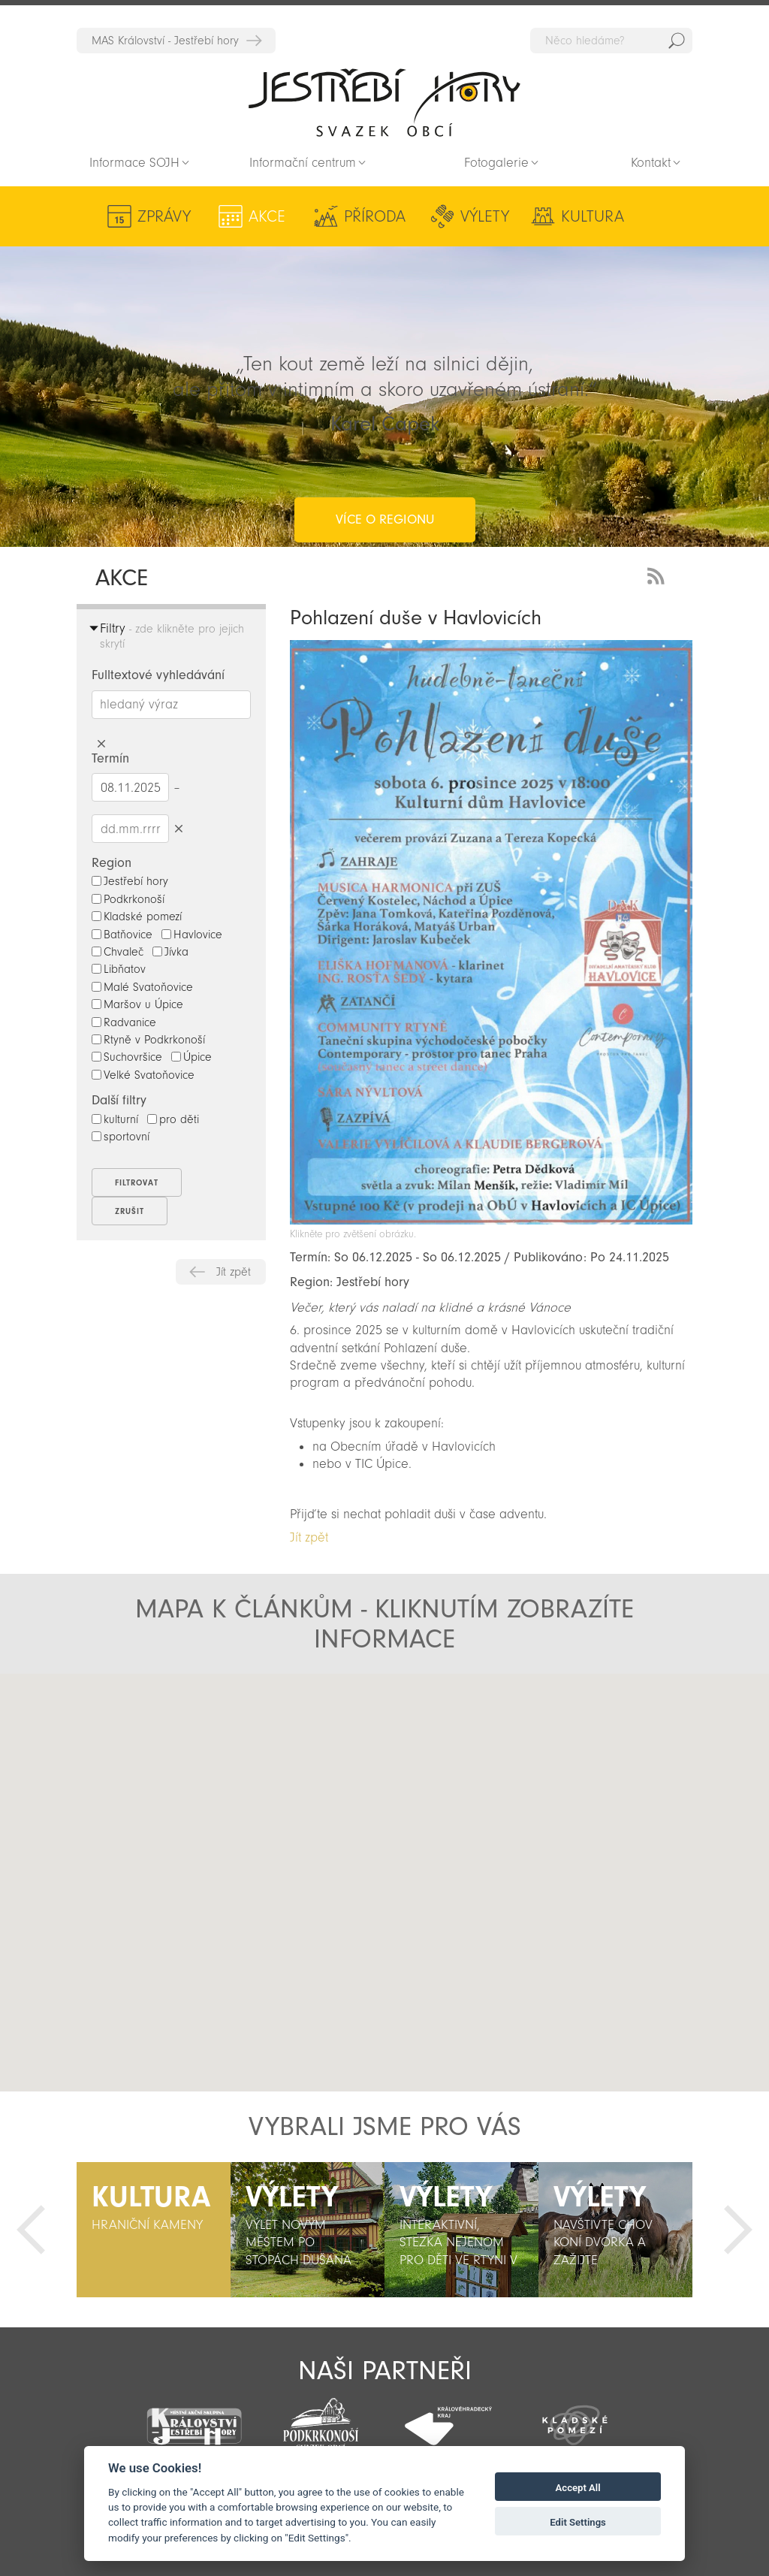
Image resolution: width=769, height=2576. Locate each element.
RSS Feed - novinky (658, 574)
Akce (250, 216)
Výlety (433, 216)
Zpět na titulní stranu (384, 102)
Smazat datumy (178, 828)
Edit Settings (578, 2522)
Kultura (523, 216)
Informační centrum (302, 163)
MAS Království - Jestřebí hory (165, 40)
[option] (154, 2229)
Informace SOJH (134, 163)
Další (738, 2229)
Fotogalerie (496, 163)
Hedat (676, 40)
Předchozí (31, 2229)
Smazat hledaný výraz (101, 744)
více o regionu (385, 459)
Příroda (340, 216)
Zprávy (164, 216)
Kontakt (651, 163)
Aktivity (625, 216)
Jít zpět (233, 1272)
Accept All (578, 2487)
